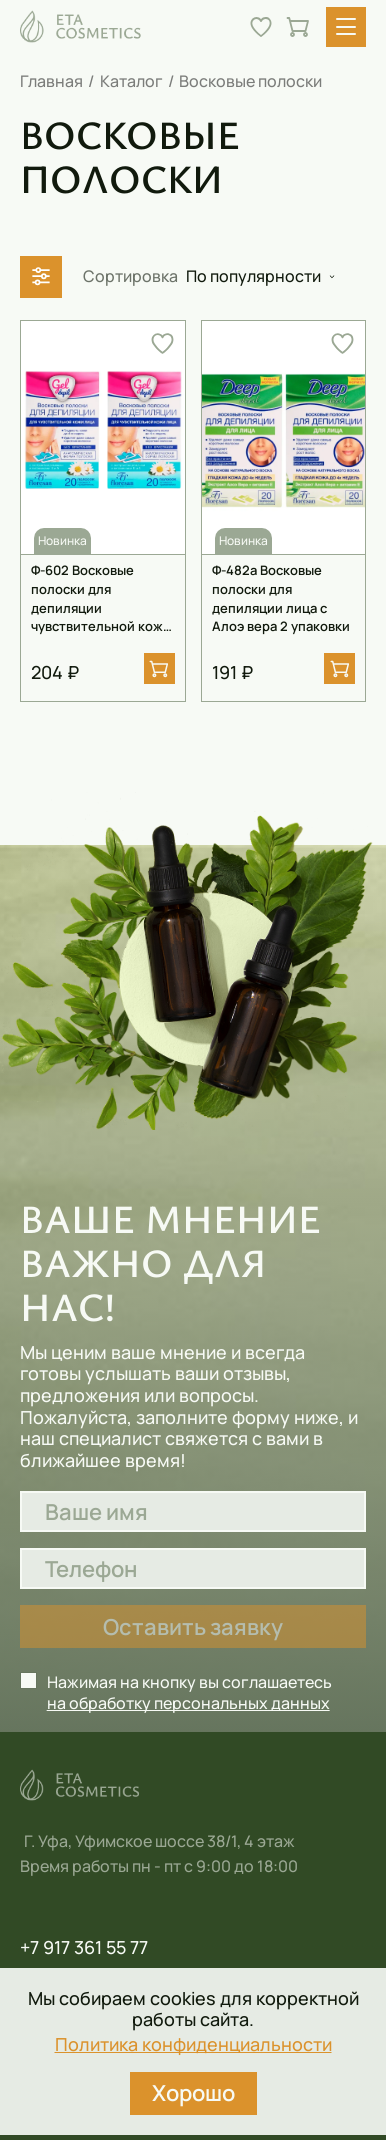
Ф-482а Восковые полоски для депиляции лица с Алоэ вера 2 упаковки (281, 598)
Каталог (131, 81)
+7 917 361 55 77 (84, 1948)
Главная (51, 81)
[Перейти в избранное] (261, 27)
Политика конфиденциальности (193, 2045)
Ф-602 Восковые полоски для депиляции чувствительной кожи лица (101, 598)
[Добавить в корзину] (159, 668)
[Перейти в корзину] (298, 27)
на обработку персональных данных (188, 1703)
